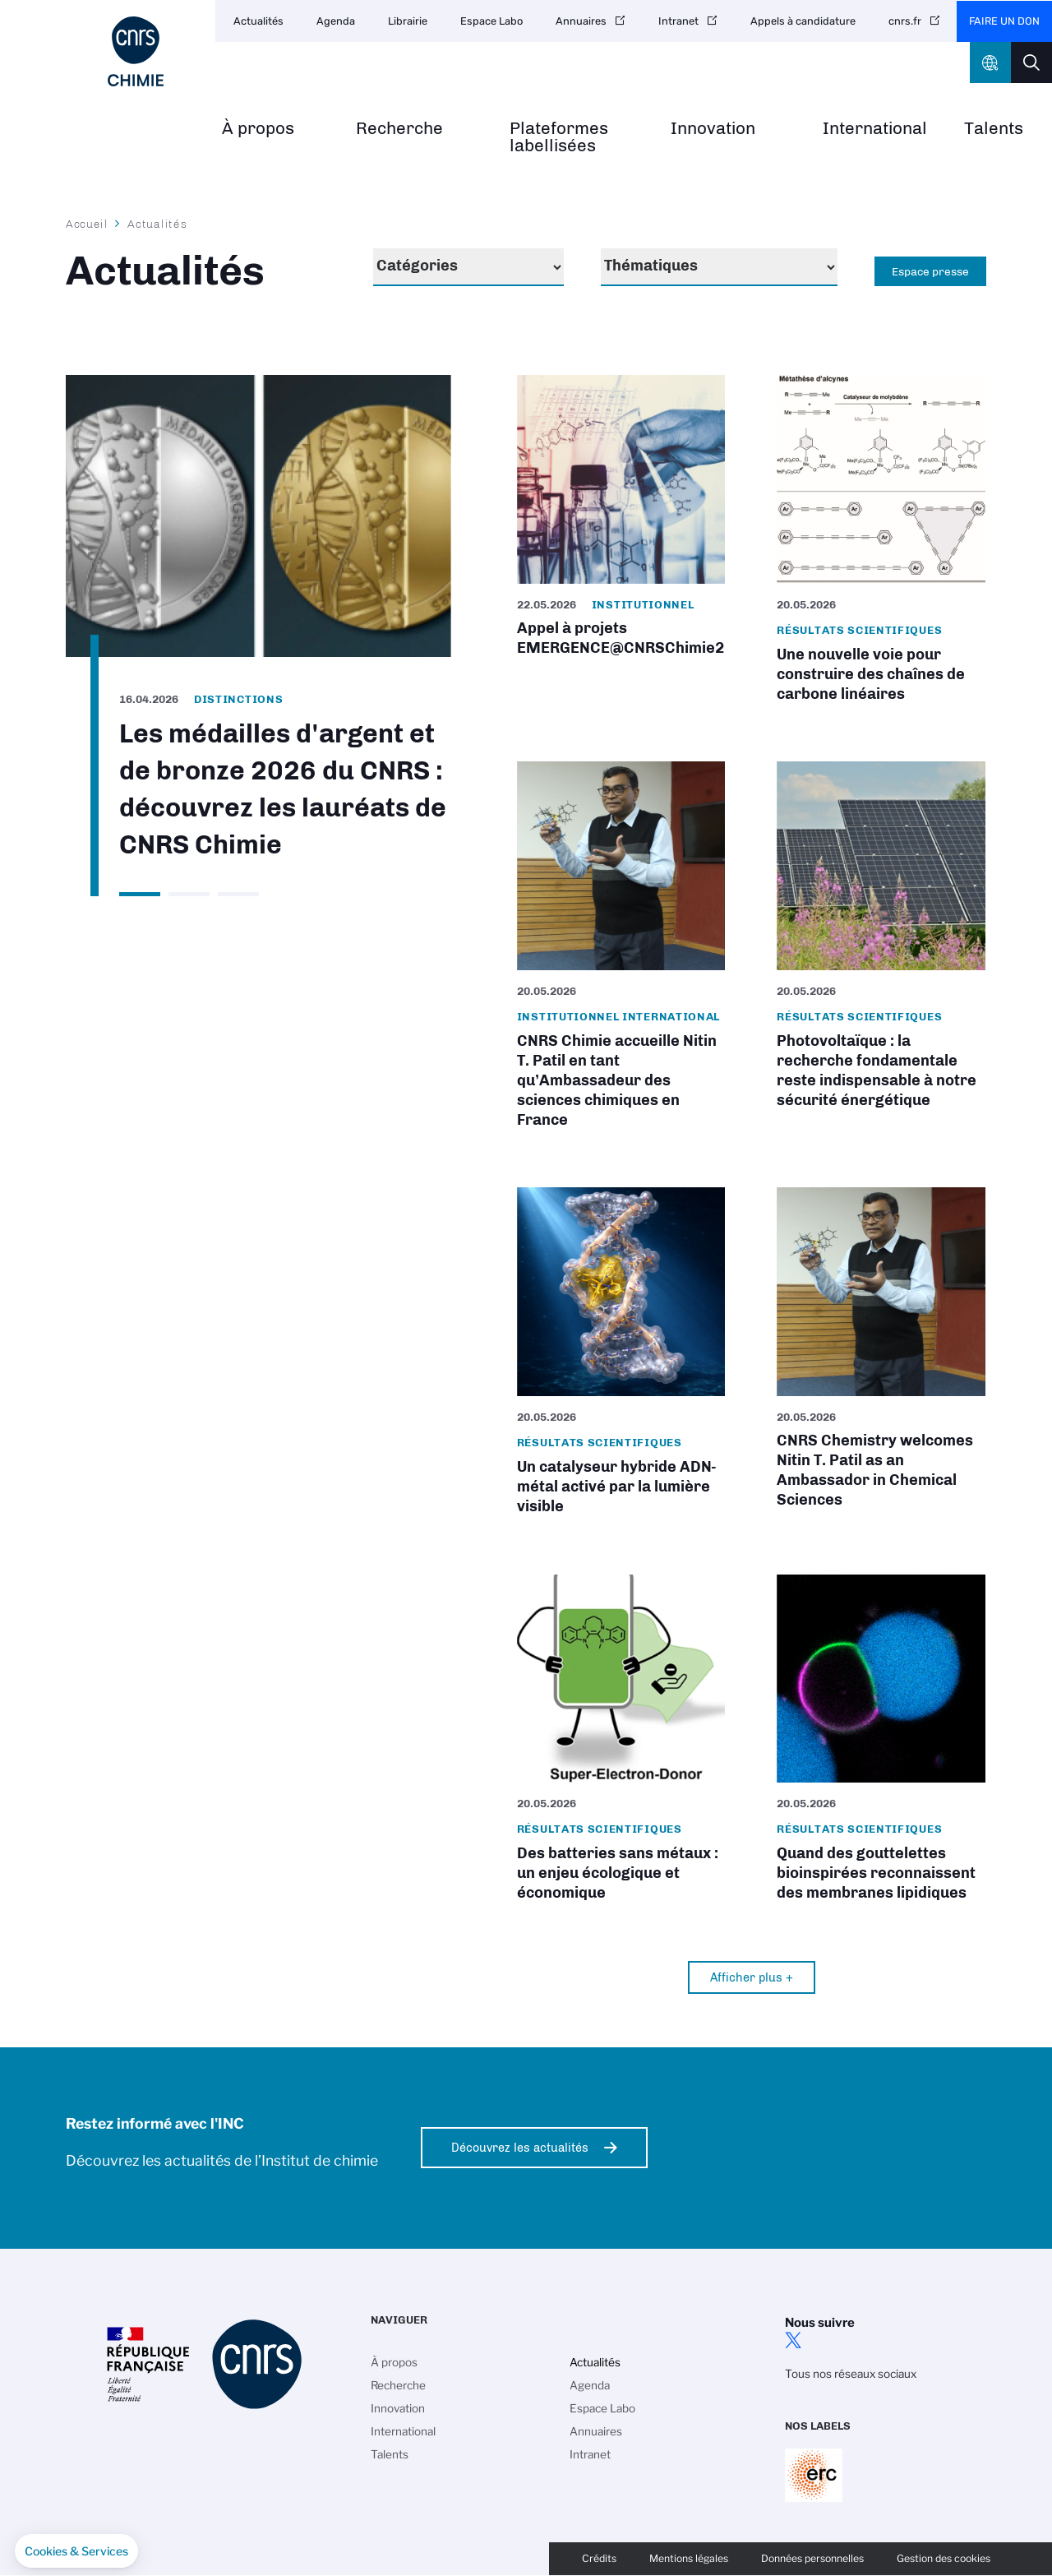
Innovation (713, 128)
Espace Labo (491, 21)
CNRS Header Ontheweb (990, 62)
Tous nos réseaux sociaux (850, 2373)
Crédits (599, 2558)
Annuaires (581, 21)
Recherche (399, 128)
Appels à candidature (803, 21)
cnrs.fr (904, 21)
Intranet (678, 21)
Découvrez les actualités (519, 2147)
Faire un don (1004, 21)
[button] (76, 2551)
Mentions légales (688, 2558)
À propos (258, 128)
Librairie (407, 21)
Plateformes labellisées (559, 137)
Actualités (258, 21)
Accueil (87, 223)
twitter (793, 2340)
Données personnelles (812, 2558)
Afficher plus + (751, 1977)
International (875, 128)
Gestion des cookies (943, 2558)
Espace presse (930, 271)
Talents (993, 128)
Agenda (335, 21)
